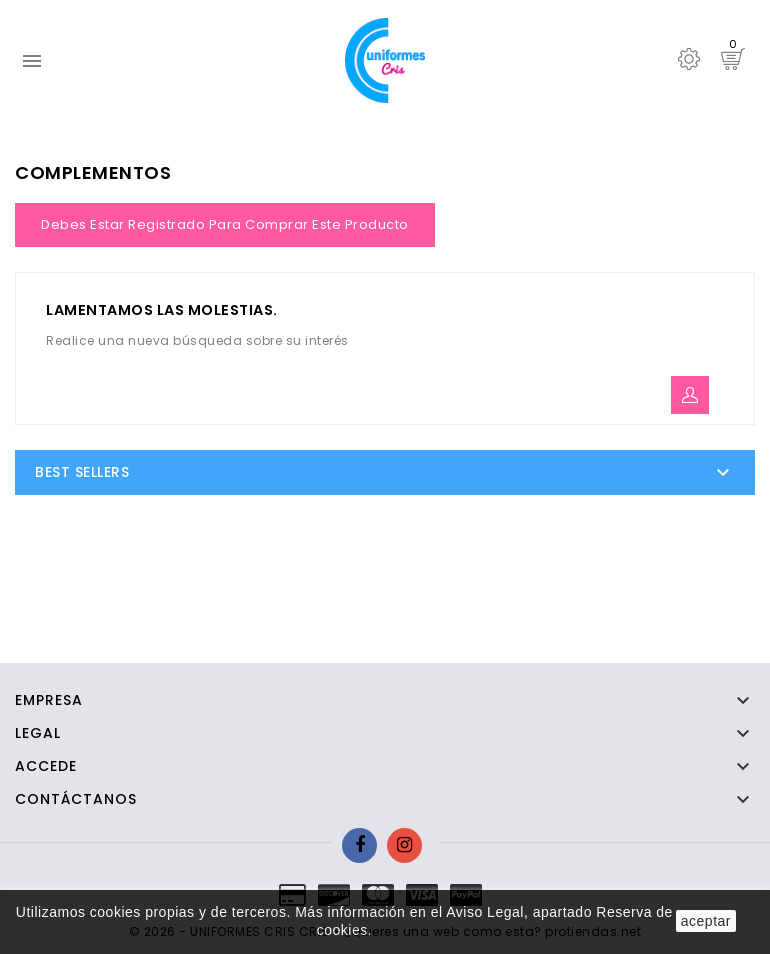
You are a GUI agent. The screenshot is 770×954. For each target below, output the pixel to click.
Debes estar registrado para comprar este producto (225, 224)
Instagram (404, 845)
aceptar (706, 921)
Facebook (359, 845)
